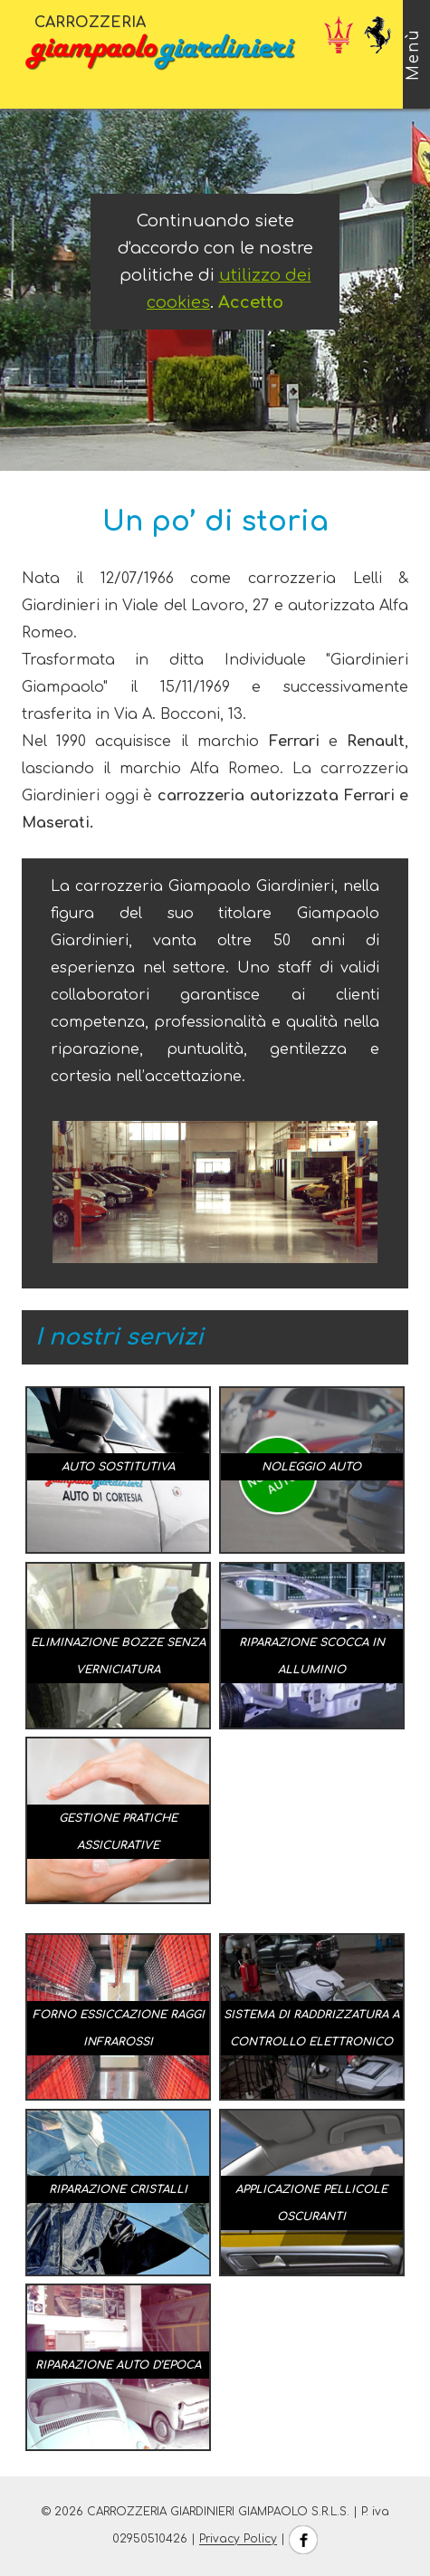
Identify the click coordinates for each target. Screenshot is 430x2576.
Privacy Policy (238, 2539)
